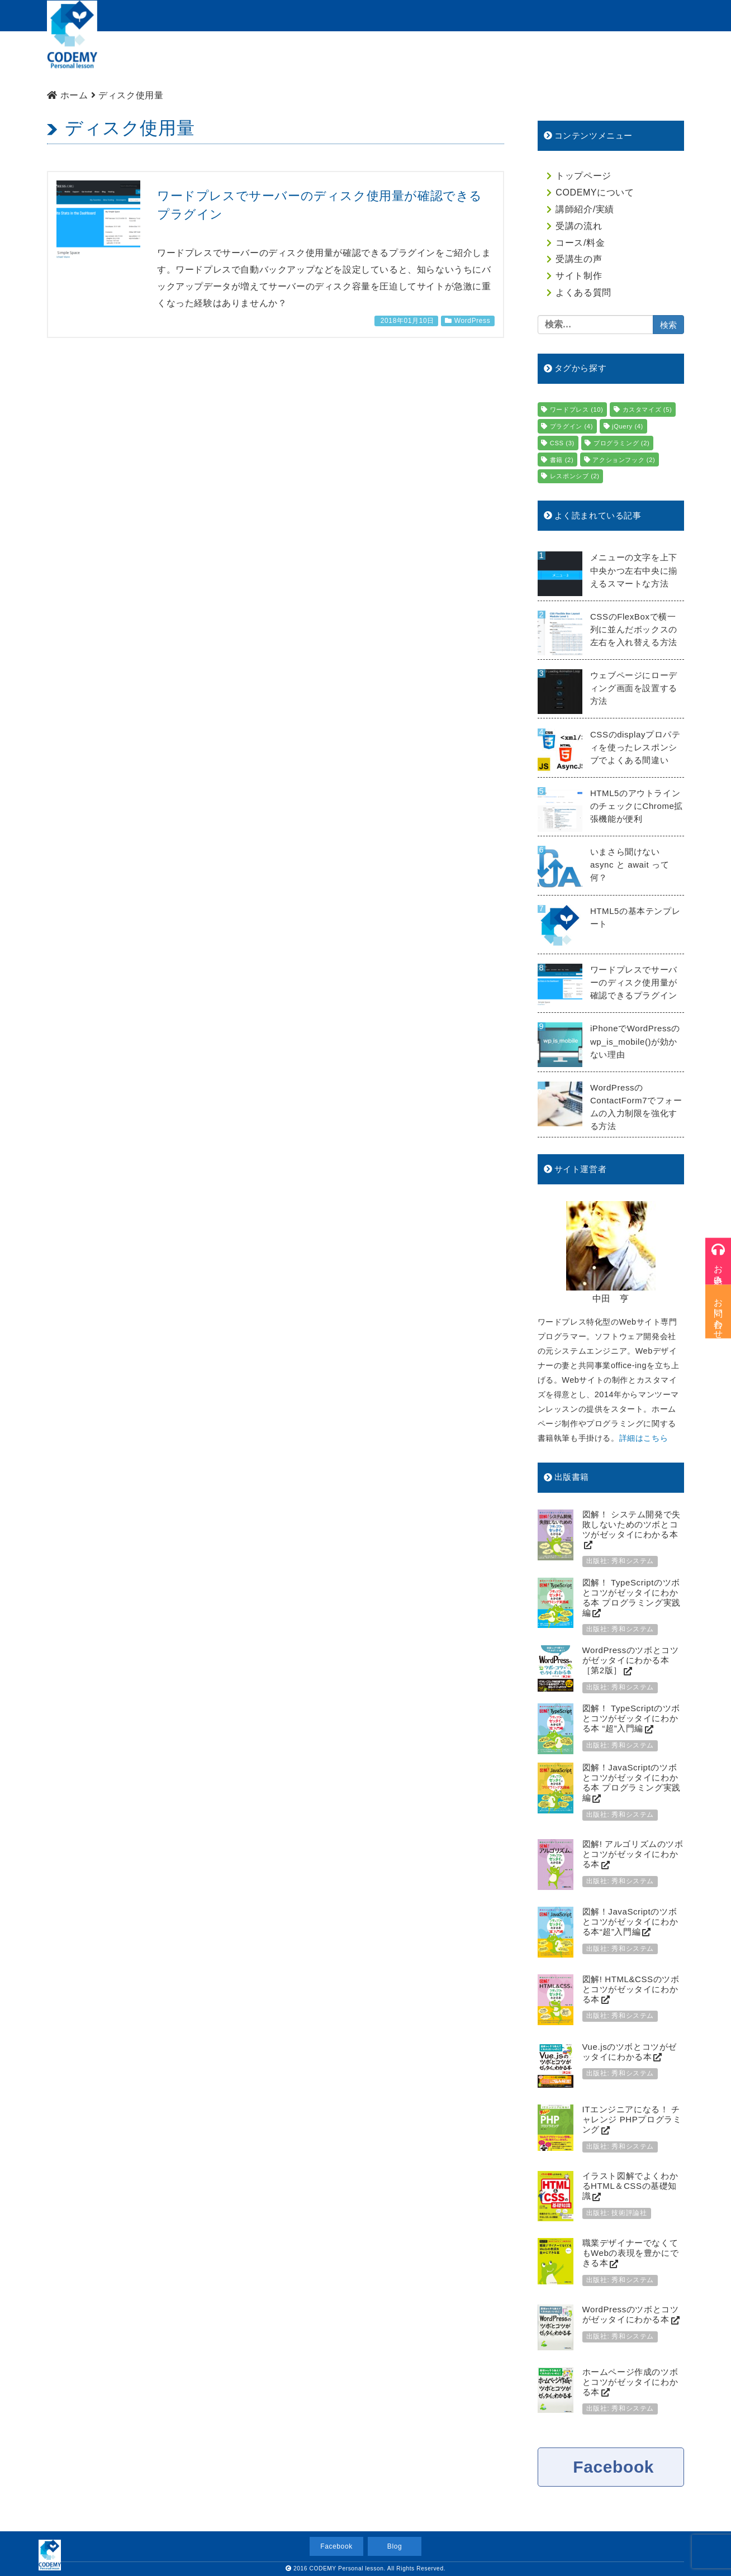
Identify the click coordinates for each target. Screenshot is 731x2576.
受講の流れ (378, 59)
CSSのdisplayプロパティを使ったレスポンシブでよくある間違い (635, 747)
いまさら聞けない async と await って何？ (629, 864)
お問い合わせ (650, 15)
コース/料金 (445, 59)
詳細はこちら (643, 1438)
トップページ (138, 59)
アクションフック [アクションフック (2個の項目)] (623, 459)
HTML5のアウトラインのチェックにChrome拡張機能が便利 (636, 805)
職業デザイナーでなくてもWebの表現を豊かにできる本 (630, 2253)
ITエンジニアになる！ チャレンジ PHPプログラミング (632, 2119)
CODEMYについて (222, 59)
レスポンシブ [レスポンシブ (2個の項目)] (575, 476)
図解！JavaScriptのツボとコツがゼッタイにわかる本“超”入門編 (630, 1921)
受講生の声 (579, 259)
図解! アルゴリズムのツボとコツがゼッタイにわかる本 (632, 1854)
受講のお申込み (572, 15)
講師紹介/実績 (307, 59)
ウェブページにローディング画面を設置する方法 (633, 688)
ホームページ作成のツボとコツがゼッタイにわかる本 (630, 2382)
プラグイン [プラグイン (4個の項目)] (571, 426)
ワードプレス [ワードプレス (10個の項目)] (577, 409)
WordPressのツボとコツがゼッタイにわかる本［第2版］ (630, 1660)
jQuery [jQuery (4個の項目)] (627, 426)
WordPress (472, 321)
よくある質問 (647, 59)
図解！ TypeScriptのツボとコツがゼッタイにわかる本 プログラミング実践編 (631, 1597)
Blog (394, 2546)
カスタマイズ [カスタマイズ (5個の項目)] (647, 409)
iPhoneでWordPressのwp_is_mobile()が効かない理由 (635, 1041)
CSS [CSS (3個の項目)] (562, 443)
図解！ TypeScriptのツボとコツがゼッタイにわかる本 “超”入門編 (631, 1718)
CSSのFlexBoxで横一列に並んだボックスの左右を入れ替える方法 (633, 629)
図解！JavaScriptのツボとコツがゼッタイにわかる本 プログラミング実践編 (631, 1782)
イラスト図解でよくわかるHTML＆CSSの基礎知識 (630, 2186)
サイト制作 (577, 59)
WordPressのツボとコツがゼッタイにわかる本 (630, 2314)
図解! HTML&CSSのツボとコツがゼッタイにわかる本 (631, 1989)
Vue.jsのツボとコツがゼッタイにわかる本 (629, 2051)
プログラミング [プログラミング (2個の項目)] (621, 443)
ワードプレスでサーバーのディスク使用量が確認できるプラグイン (633, 982)
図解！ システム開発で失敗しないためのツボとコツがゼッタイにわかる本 (631, 1524)
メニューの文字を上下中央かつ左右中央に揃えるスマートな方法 (633, 570)
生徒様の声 (511, 59)
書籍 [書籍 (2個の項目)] (561, 459)
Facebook (613, 2467)
